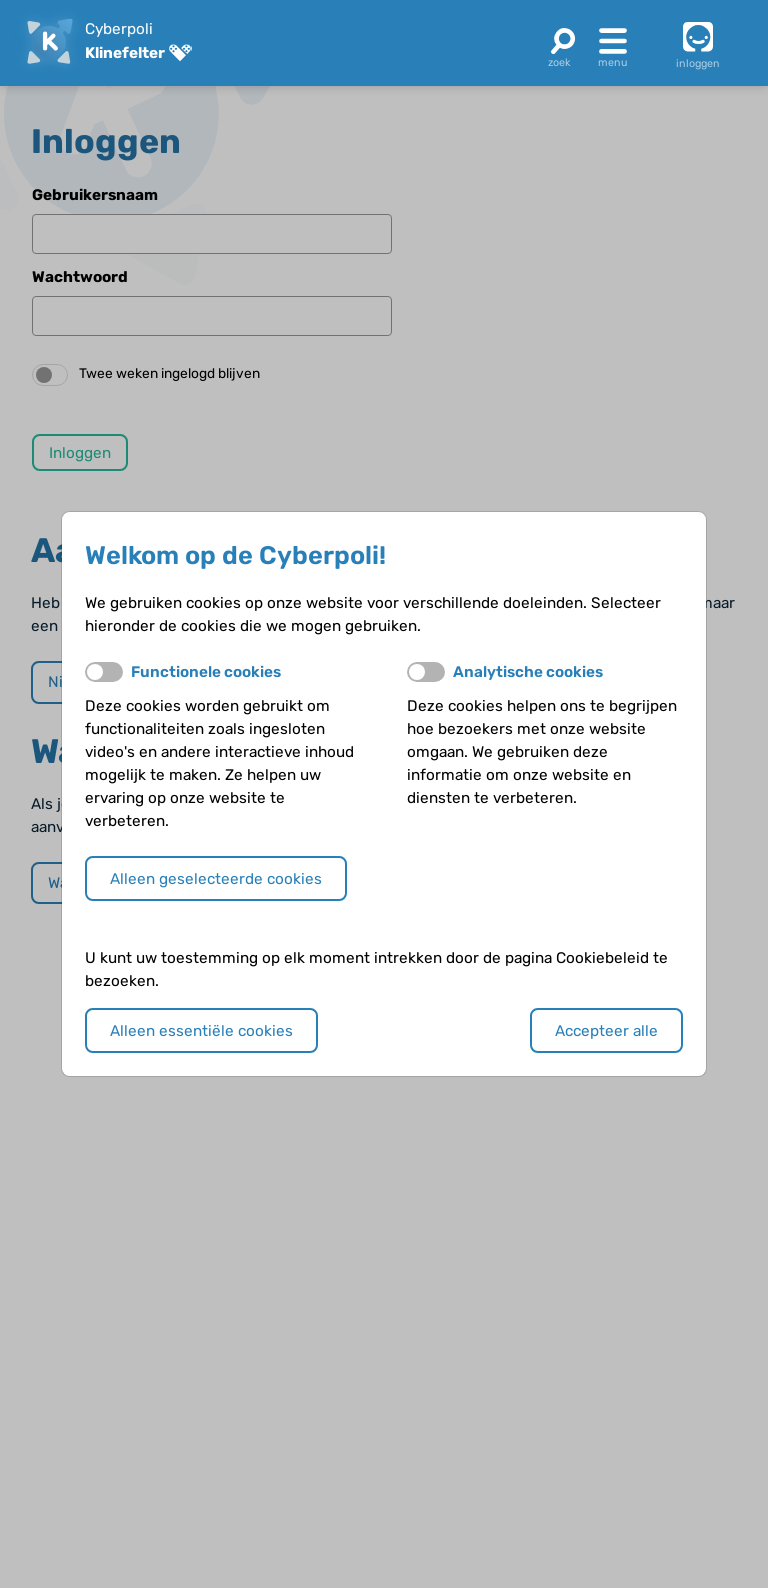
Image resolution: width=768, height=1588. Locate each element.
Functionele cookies (206, 672)
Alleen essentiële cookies (201, 1031)
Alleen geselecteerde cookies (216, 879)
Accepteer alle (606, 1031)
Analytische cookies (528, 672)
